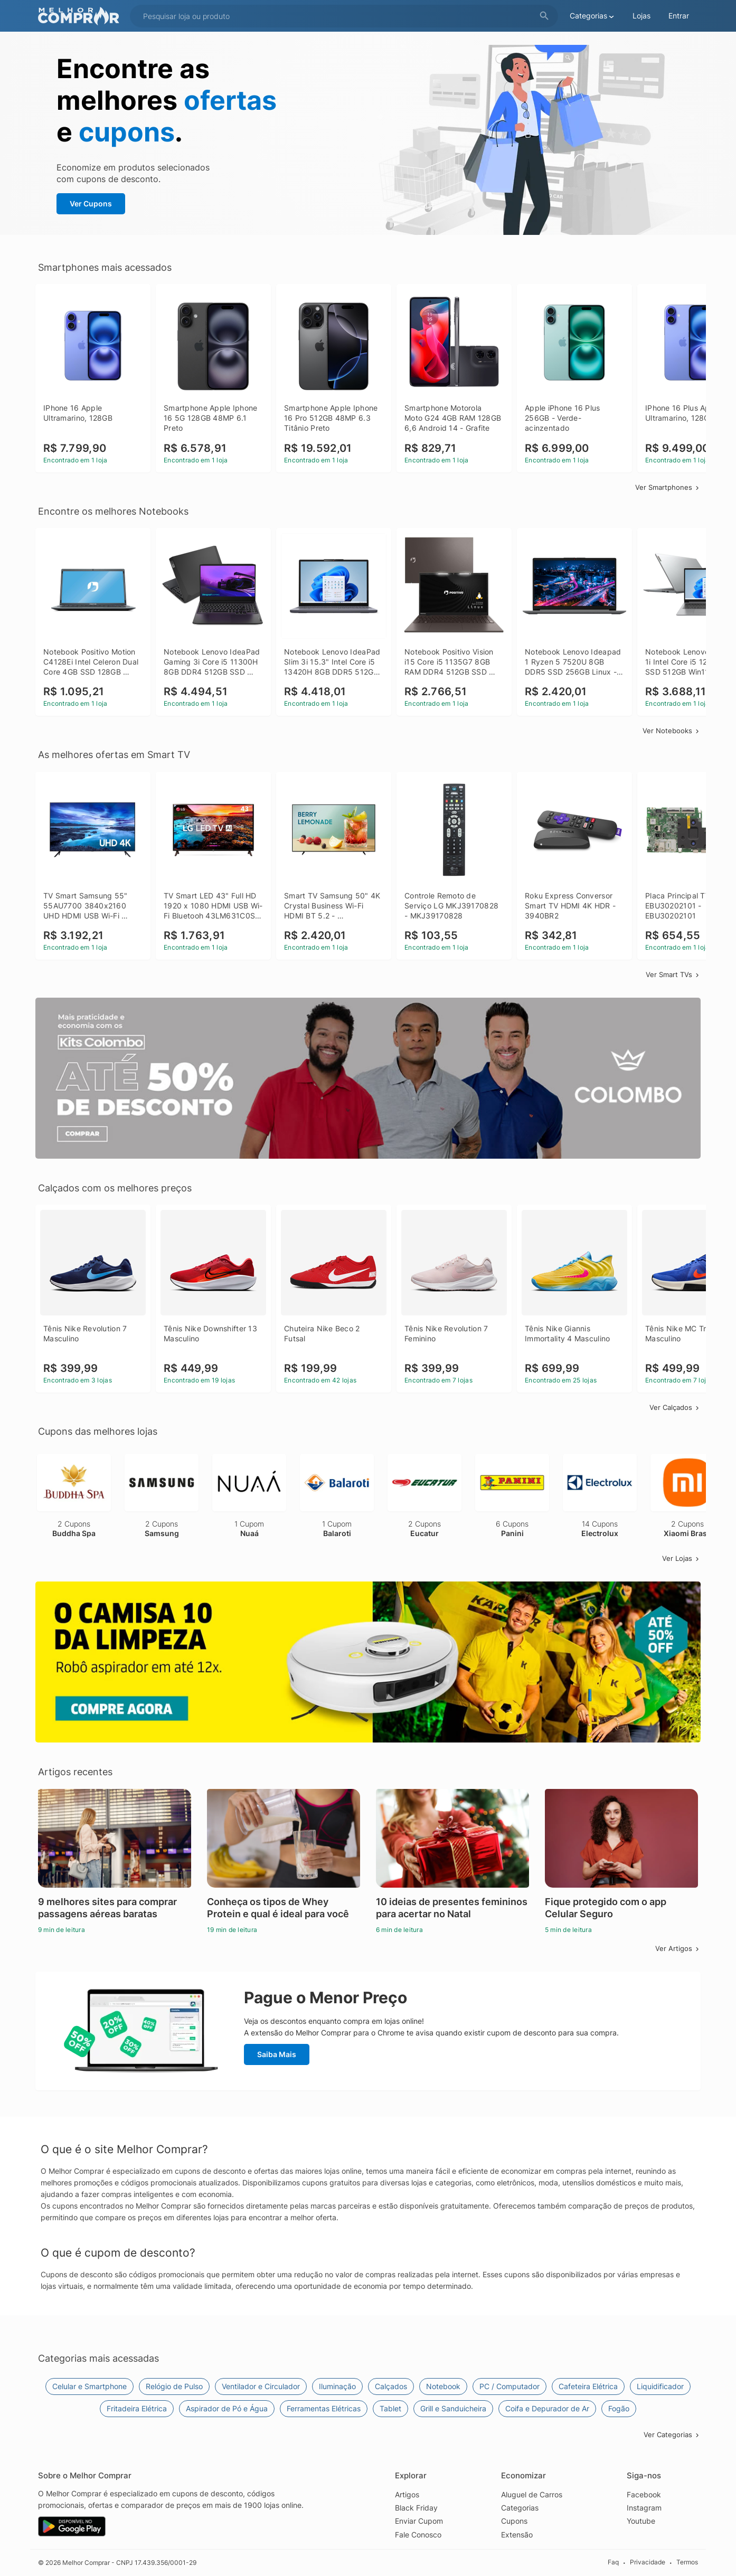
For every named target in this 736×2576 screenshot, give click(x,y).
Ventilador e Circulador (261, 2386)
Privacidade (647, 2562)
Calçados (391, 2386)
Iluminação (337, 2386)
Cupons (514, 2520)
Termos (687, 2562)
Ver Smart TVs (673, 974)
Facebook (644, 2494)
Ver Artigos (678, 1948)
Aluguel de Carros (531, 2494)
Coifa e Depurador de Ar (547, 2408)
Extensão (517, 2534)
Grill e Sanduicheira (453, 2408)
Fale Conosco (418, 2534)
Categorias (520, 2507)
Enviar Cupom (419, 2520)
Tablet (390, 2408)
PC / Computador (509, 2386)
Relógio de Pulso (174, 2386)
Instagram (644, 2507)
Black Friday (416, 2507)
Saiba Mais (276, 2054)
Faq (613, 2562)
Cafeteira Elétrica (588, 2386)
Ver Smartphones (668, 487)
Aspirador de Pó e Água (227, 2408)
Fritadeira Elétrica (137, 2408)
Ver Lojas (681, 1558)
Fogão (618, 2408)
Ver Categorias (672, 2434)
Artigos (407, 2494)
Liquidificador (660, 2386)
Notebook (443, 2386)
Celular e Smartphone (89, 2386)
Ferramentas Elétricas (324, 2408)
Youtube (641, 2520)
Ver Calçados (675, 1407)
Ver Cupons (91, 203)
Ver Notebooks (672, 730)
